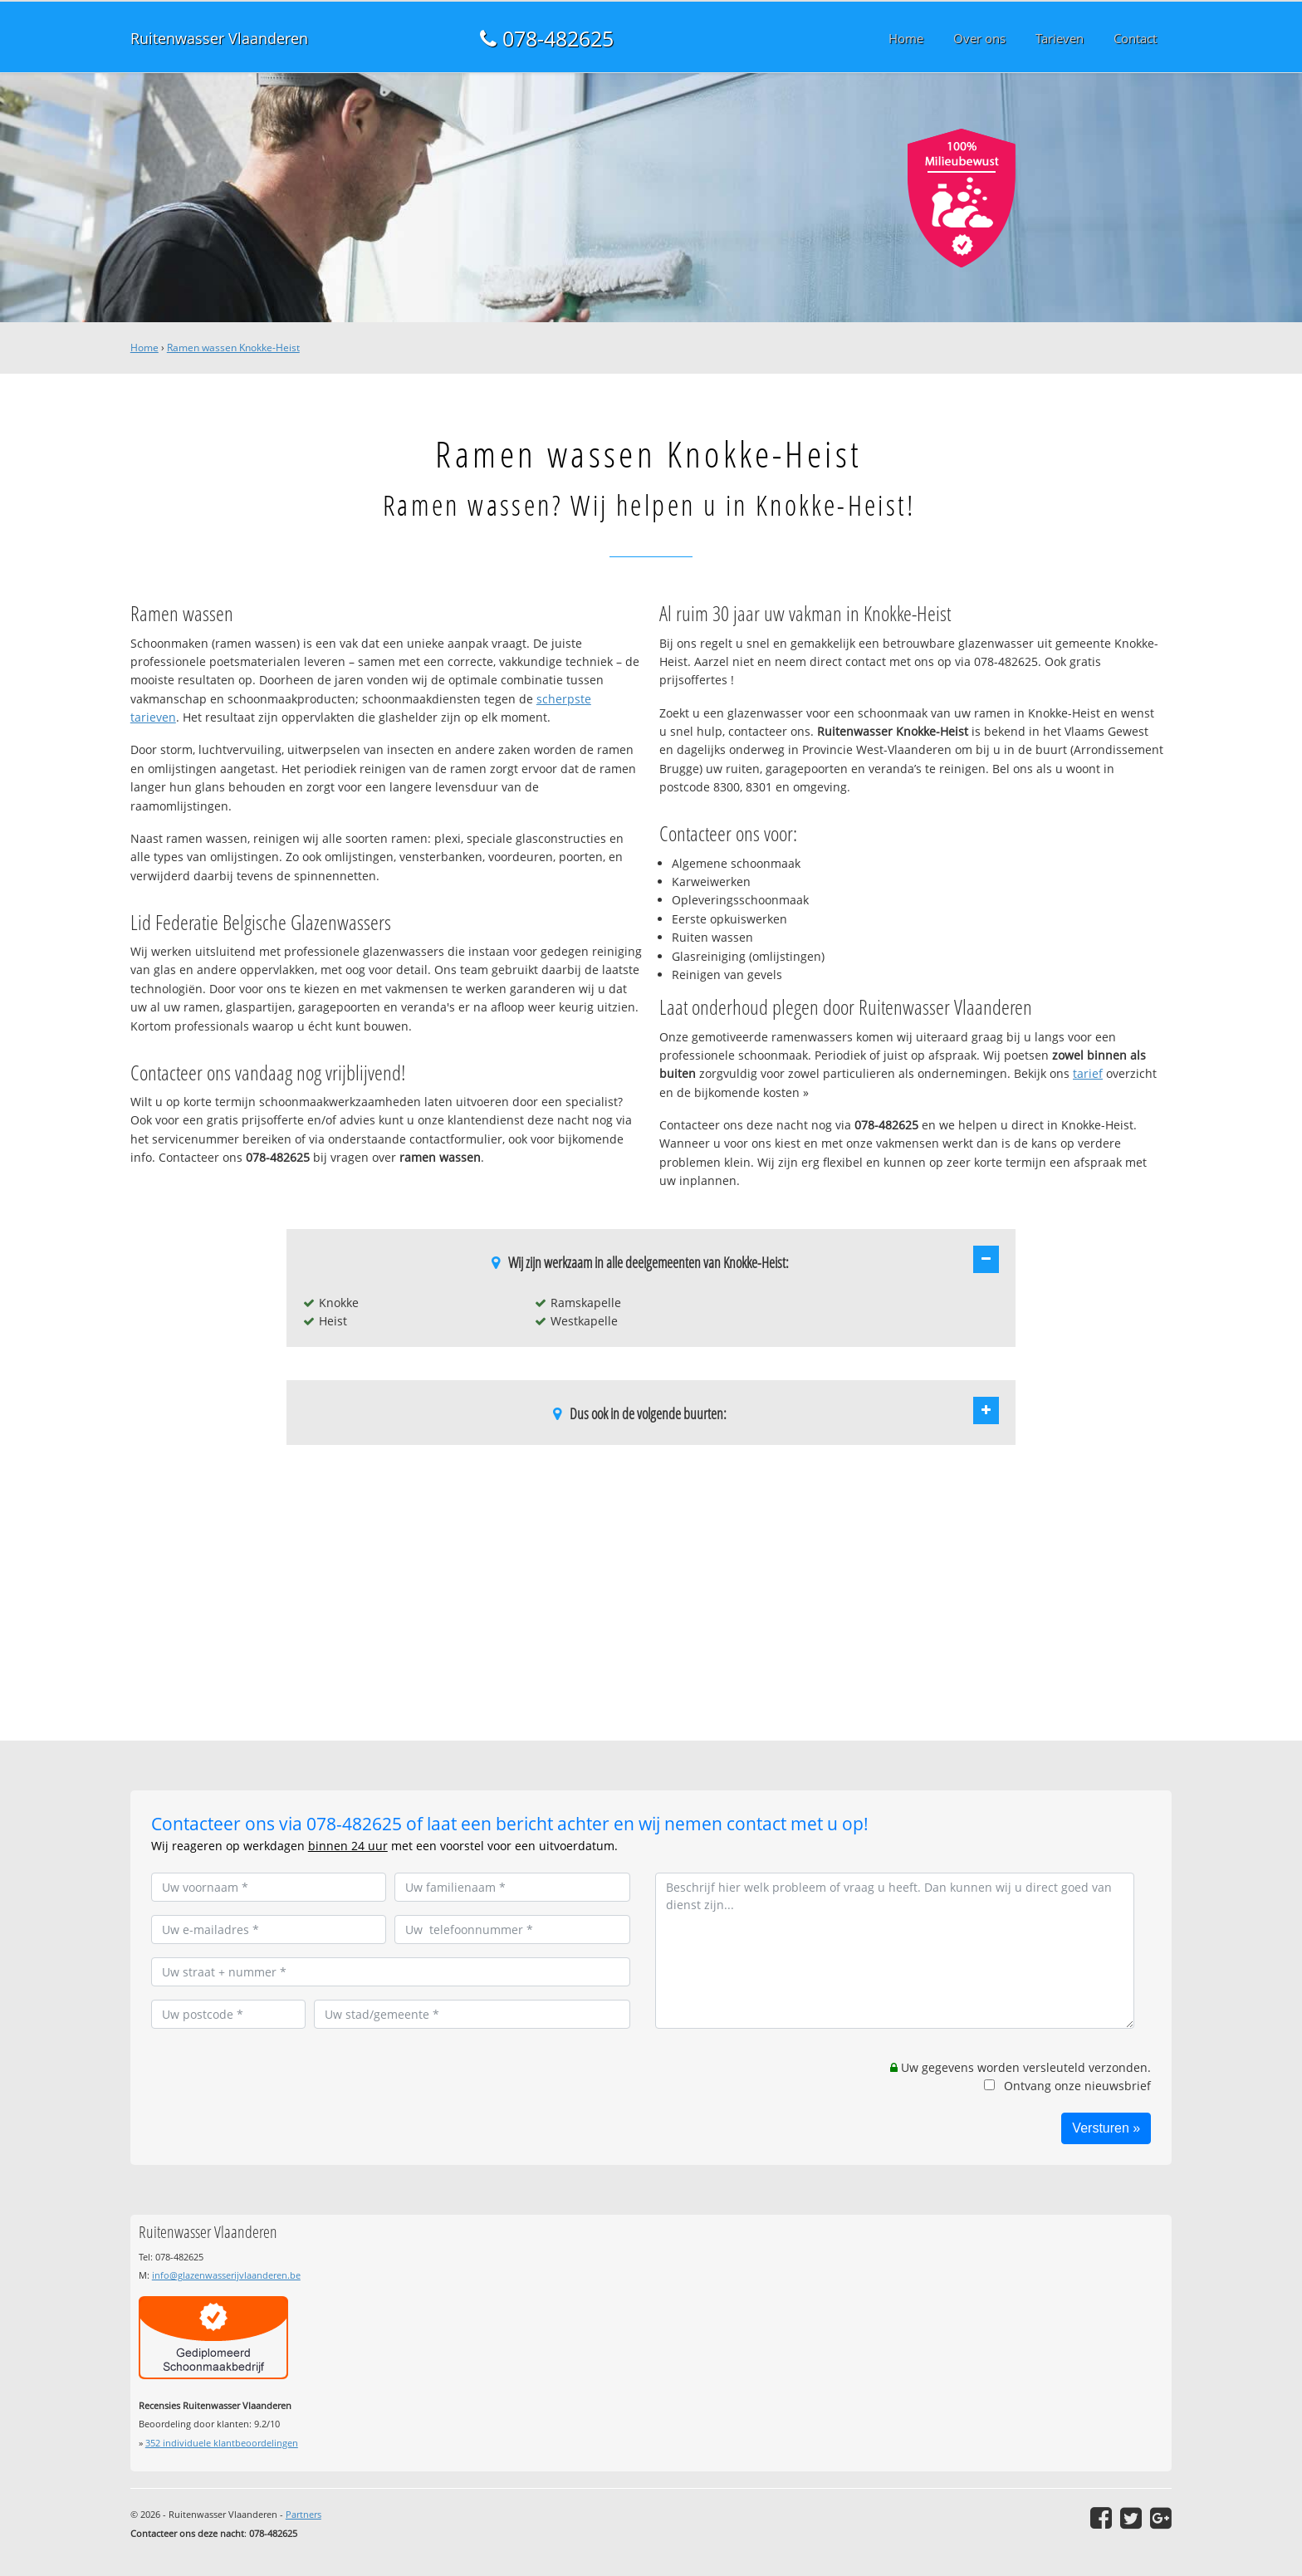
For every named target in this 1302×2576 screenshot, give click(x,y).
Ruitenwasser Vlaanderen (219, 38)
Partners (303, 2514)
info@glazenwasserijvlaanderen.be (226, 2275)
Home (144, 347)
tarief (1088, 1073)
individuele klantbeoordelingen (221, 2442)
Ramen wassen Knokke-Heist (233, 347)
